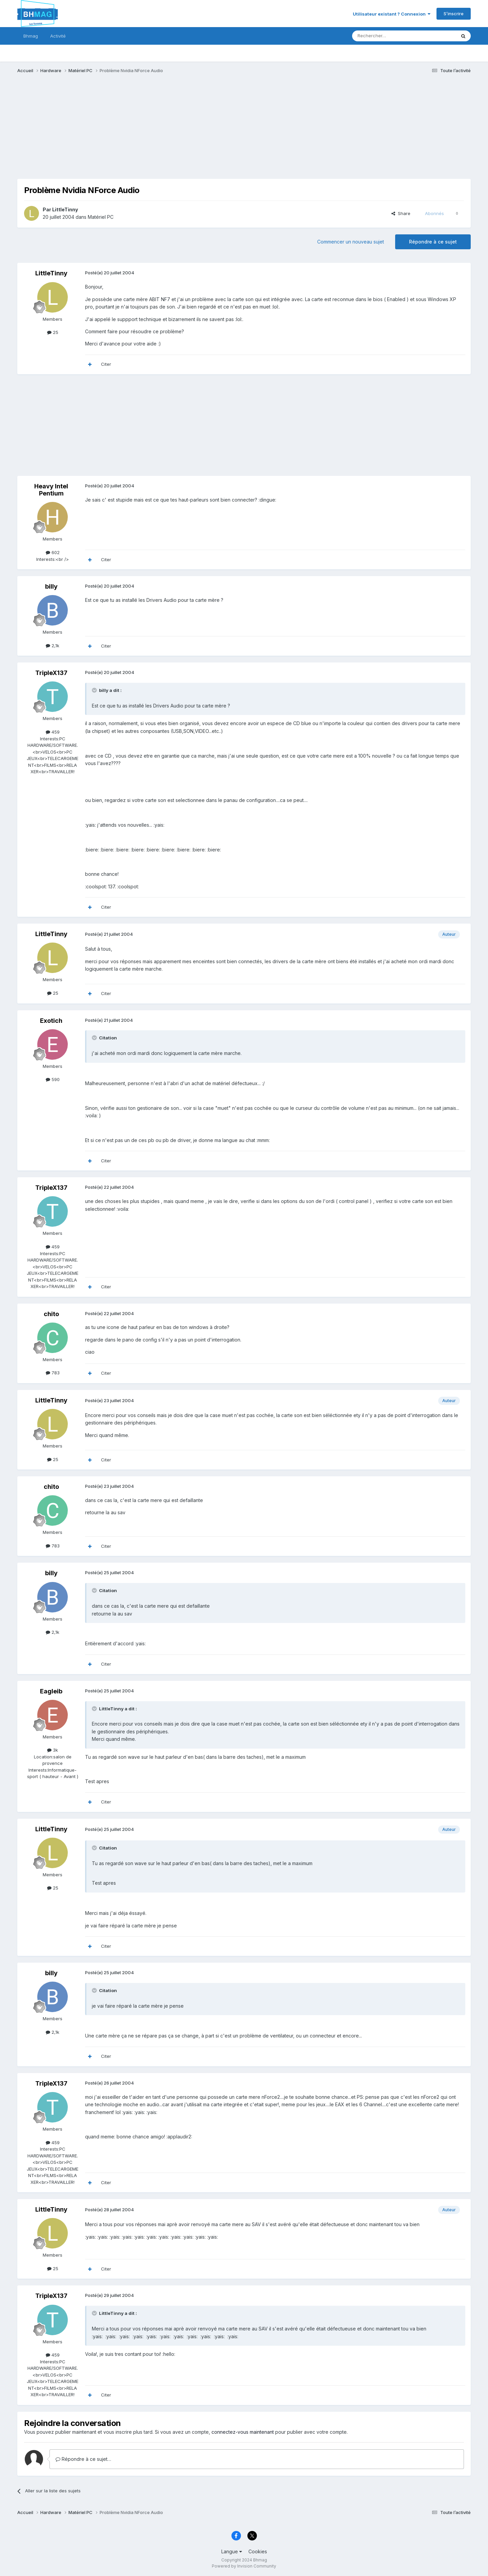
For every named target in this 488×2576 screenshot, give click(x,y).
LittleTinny (65, 209)
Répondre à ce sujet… (83, 2459)
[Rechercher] (389, 35)
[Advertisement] (140, 131)
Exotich (51, 1020)
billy (51, 586)
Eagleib (51, 1691)
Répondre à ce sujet (433, 242)
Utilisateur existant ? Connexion (391, 14)
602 (53, 552)
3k (52, 1750)
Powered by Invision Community (244, 2566)
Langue (231, 2551)
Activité (58, 36)
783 (53, 1372)
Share (400, 213)
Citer (106, 364)
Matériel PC (101, 217)
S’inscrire (454, 13)
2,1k (52, 645)
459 (53, 732)
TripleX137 (51, 672)
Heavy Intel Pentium (51, 490)
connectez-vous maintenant (242, 2432)
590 (53, 1079)
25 (52, 332)
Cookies (257, 2551)
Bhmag (30, 36)
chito (51, 1313)
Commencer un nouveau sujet (350, 242)
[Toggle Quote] (95, 690)
